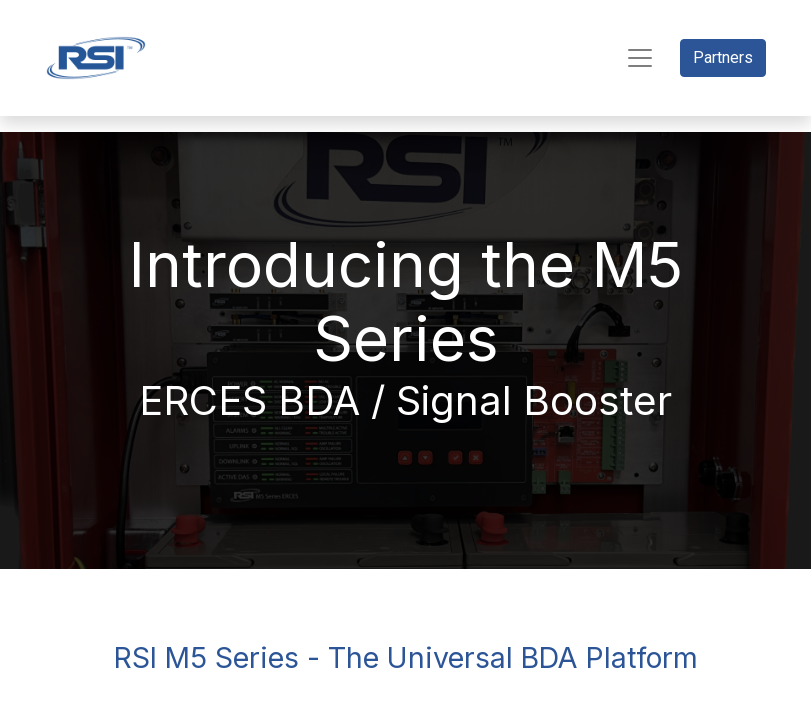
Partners (723, 57)
